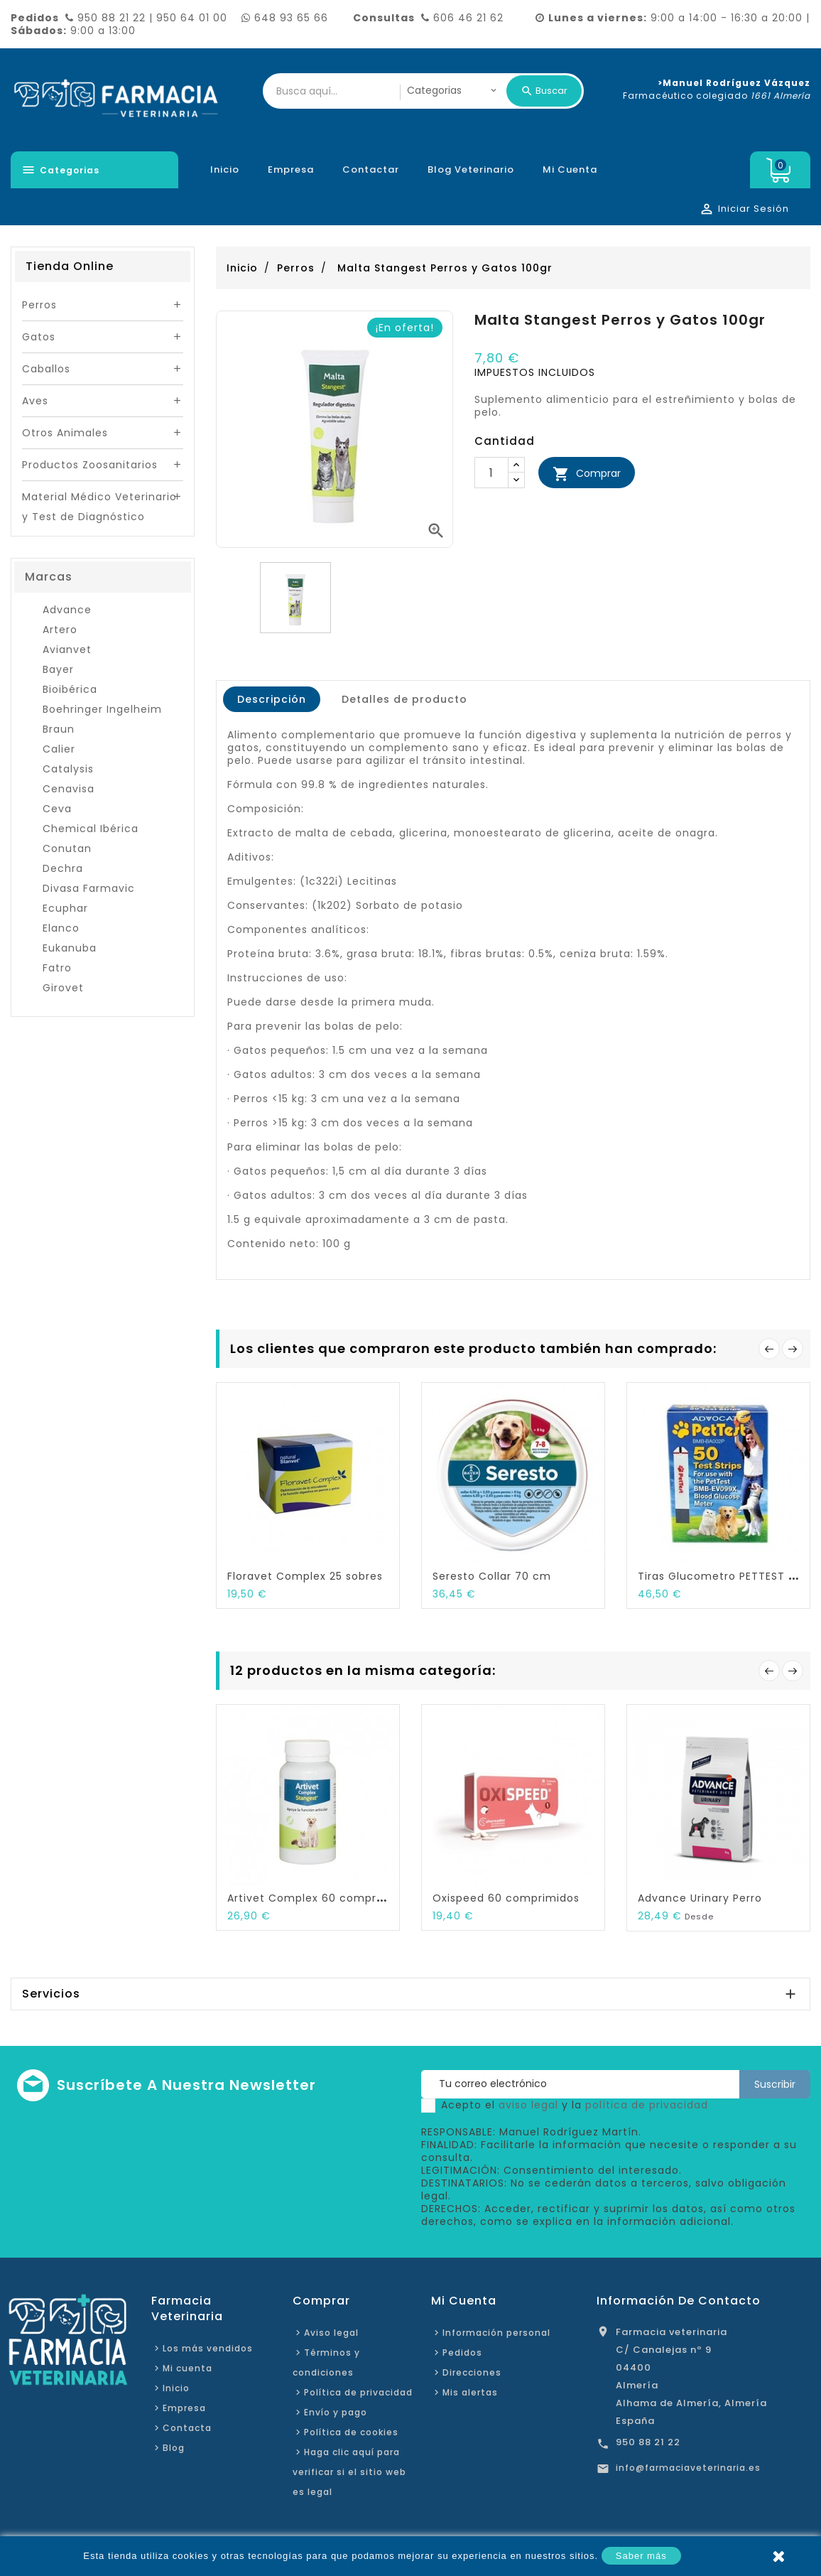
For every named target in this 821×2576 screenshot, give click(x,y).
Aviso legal (331, 2333)
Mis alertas (470, 2392)
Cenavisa (68, 789)
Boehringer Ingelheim (102, 709)
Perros (39, 305)
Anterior (769, 1348)
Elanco (61, 928)
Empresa (291, 169)
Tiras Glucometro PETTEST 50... (724, 1576)
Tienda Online (70, 266)
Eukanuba (70, 948)
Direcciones (471, 2372)
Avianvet (67, 649)
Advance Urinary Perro (700, 1898)
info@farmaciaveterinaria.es (688, 2468)
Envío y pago (335, 2412)
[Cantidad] (491, 472)
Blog (174, 2448)
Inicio (224, 169)
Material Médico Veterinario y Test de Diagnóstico (99, 507)
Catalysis (68, 769)
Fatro (57, 968)
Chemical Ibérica (90, 828)
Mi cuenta (570, 169)
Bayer (58, 669)
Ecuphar (65, 908)
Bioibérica (70, 689)
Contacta (187, 2428)
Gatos (38, 337)
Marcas (48, 576)
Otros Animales (65, 433)
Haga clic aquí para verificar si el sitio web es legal (349, 2472)
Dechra (63, 868)
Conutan (67, 848)
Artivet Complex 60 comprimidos (320, 1898)
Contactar (370, 169)
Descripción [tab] (271, 699)
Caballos (46, 369)
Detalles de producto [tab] (404, 699)
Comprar (587, 474)
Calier (59, 749)
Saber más (641, 2555)
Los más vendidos (208, 2348)
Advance (67, 610)
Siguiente (792, 1348)
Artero (60, 630)
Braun (59, 729)
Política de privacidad (358, 2392)
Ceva (57, 809)
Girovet (63, 988)
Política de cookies (351, 2432)
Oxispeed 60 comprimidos (506, 1898)
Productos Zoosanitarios (90, 465)
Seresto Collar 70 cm (492, 1576)
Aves (35, 401)
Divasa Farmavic (89, 888)
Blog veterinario (471, 169)
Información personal (496, 2333)
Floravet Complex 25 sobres (305, 1576)
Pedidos (462, 2352)
